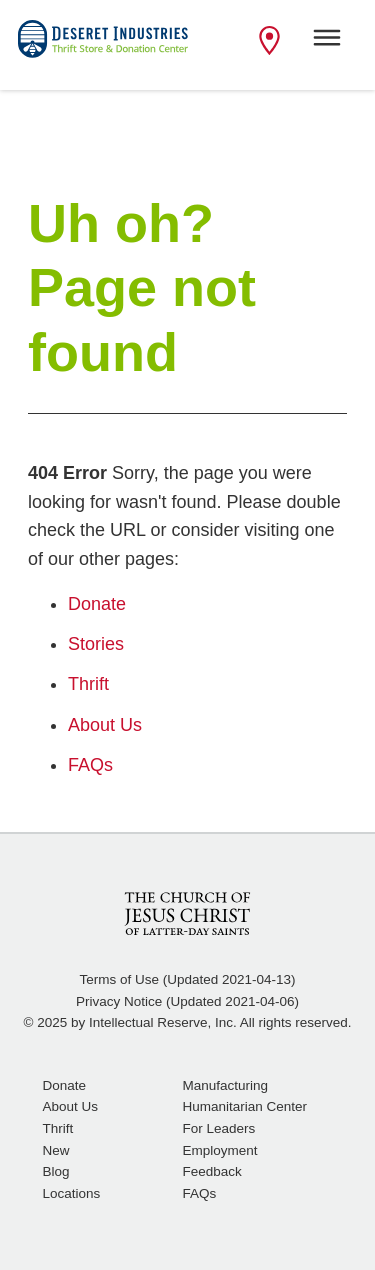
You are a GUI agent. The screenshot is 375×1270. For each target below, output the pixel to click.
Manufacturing (226, 1085)
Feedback (212, 1171)
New (56, 1150)
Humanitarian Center (245, 1106)
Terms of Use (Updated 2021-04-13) (187, 979)
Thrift (58, 1128)
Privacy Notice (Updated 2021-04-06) (187, 1001)
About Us (71, 1106)
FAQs (200, 1193)
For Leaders (219, 1128)
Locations (72, 1193)
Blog (56, 1171)
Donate (65, 1085)
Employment (220, 1150)
